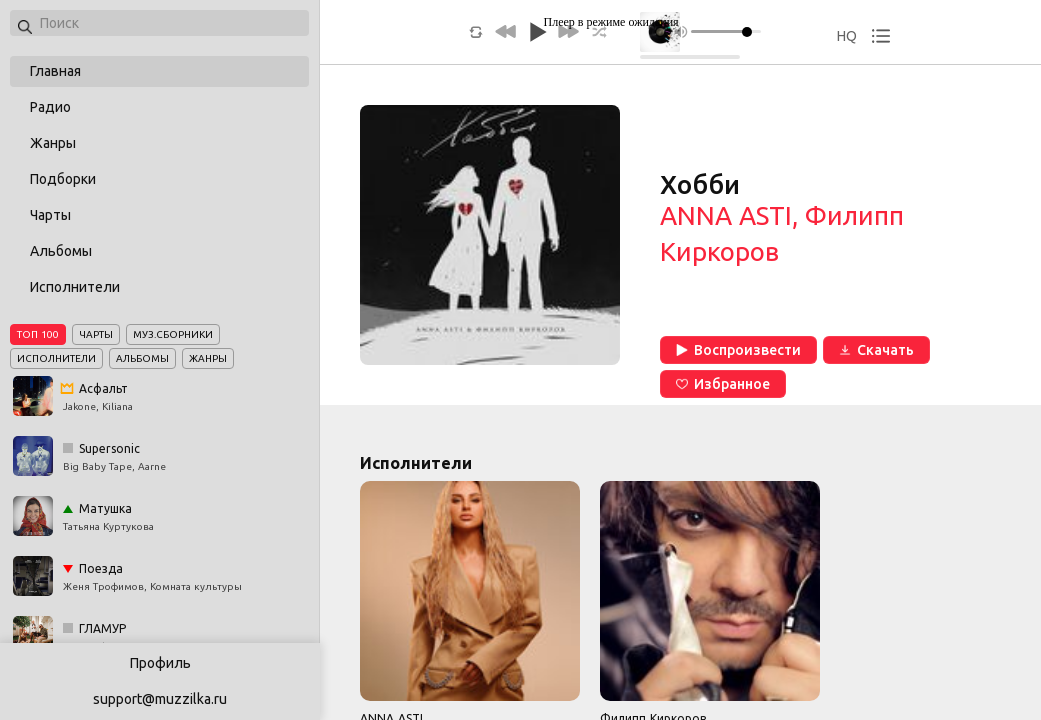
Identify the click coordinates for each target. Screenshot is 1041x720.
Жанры (53, 143)
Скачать (876, 350)
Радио (50, 107)
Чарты (50, 215)
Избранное (723, 384)
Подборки (63, 179)
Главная (55, 71)
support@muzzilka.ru (160, 699)
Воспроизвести (738, 350)
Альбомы (61, 251)
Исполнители (75, 287)
